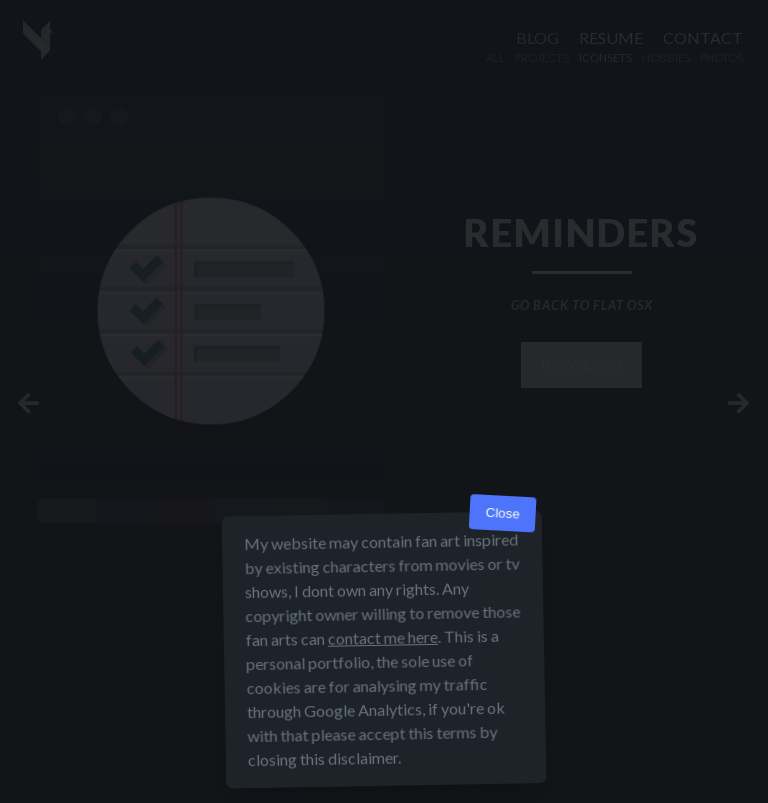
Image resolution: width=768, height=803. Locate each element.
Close (502, 513)
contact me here (383, 637)
